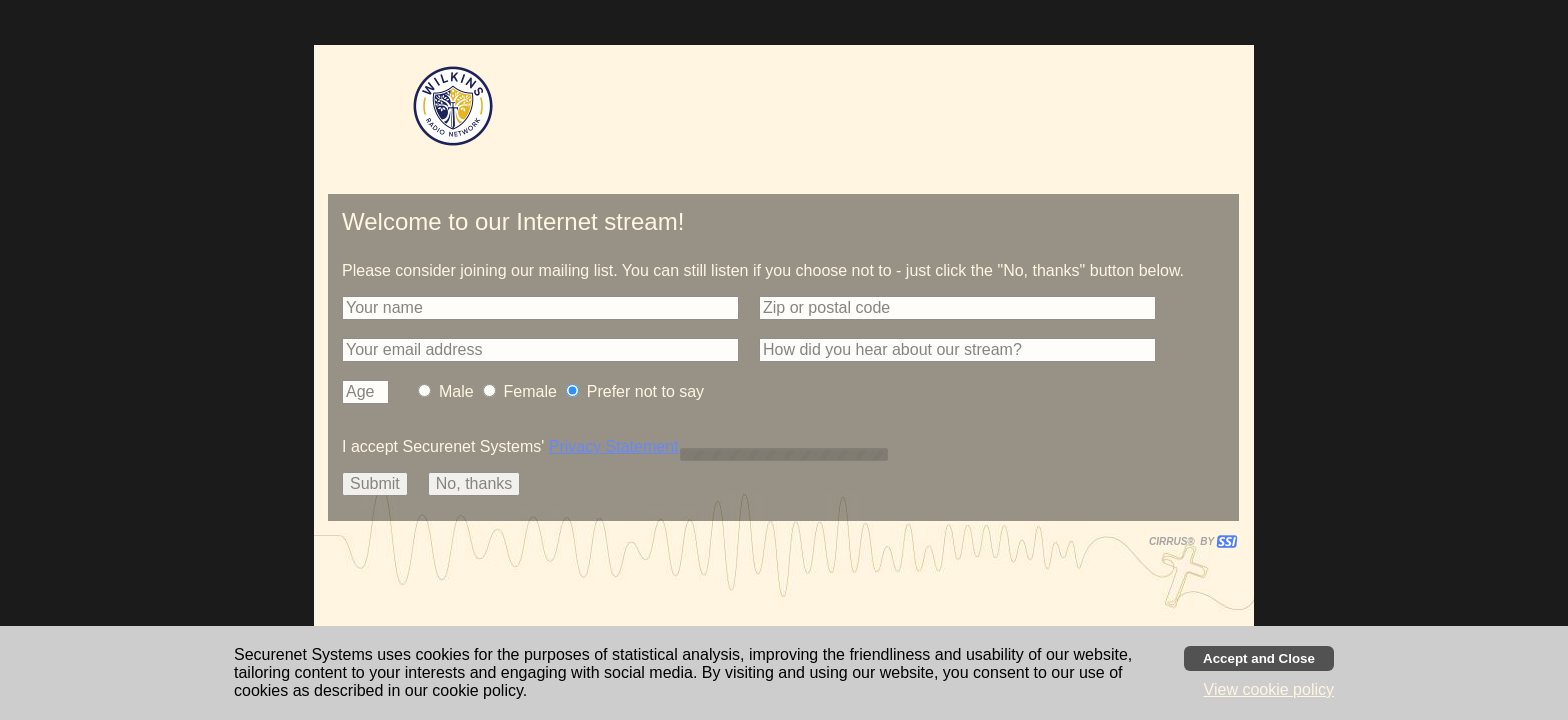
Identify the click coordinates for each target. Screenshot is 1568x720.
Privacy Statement (614, 446)
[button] (540, 308)
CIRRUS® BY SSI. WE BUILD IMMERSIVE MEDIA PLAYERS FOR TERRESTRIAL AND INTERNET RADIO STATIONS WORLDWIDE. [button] (1184, 541)
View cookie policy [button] (1269, 689)
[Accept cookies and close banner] (1259, 658)
